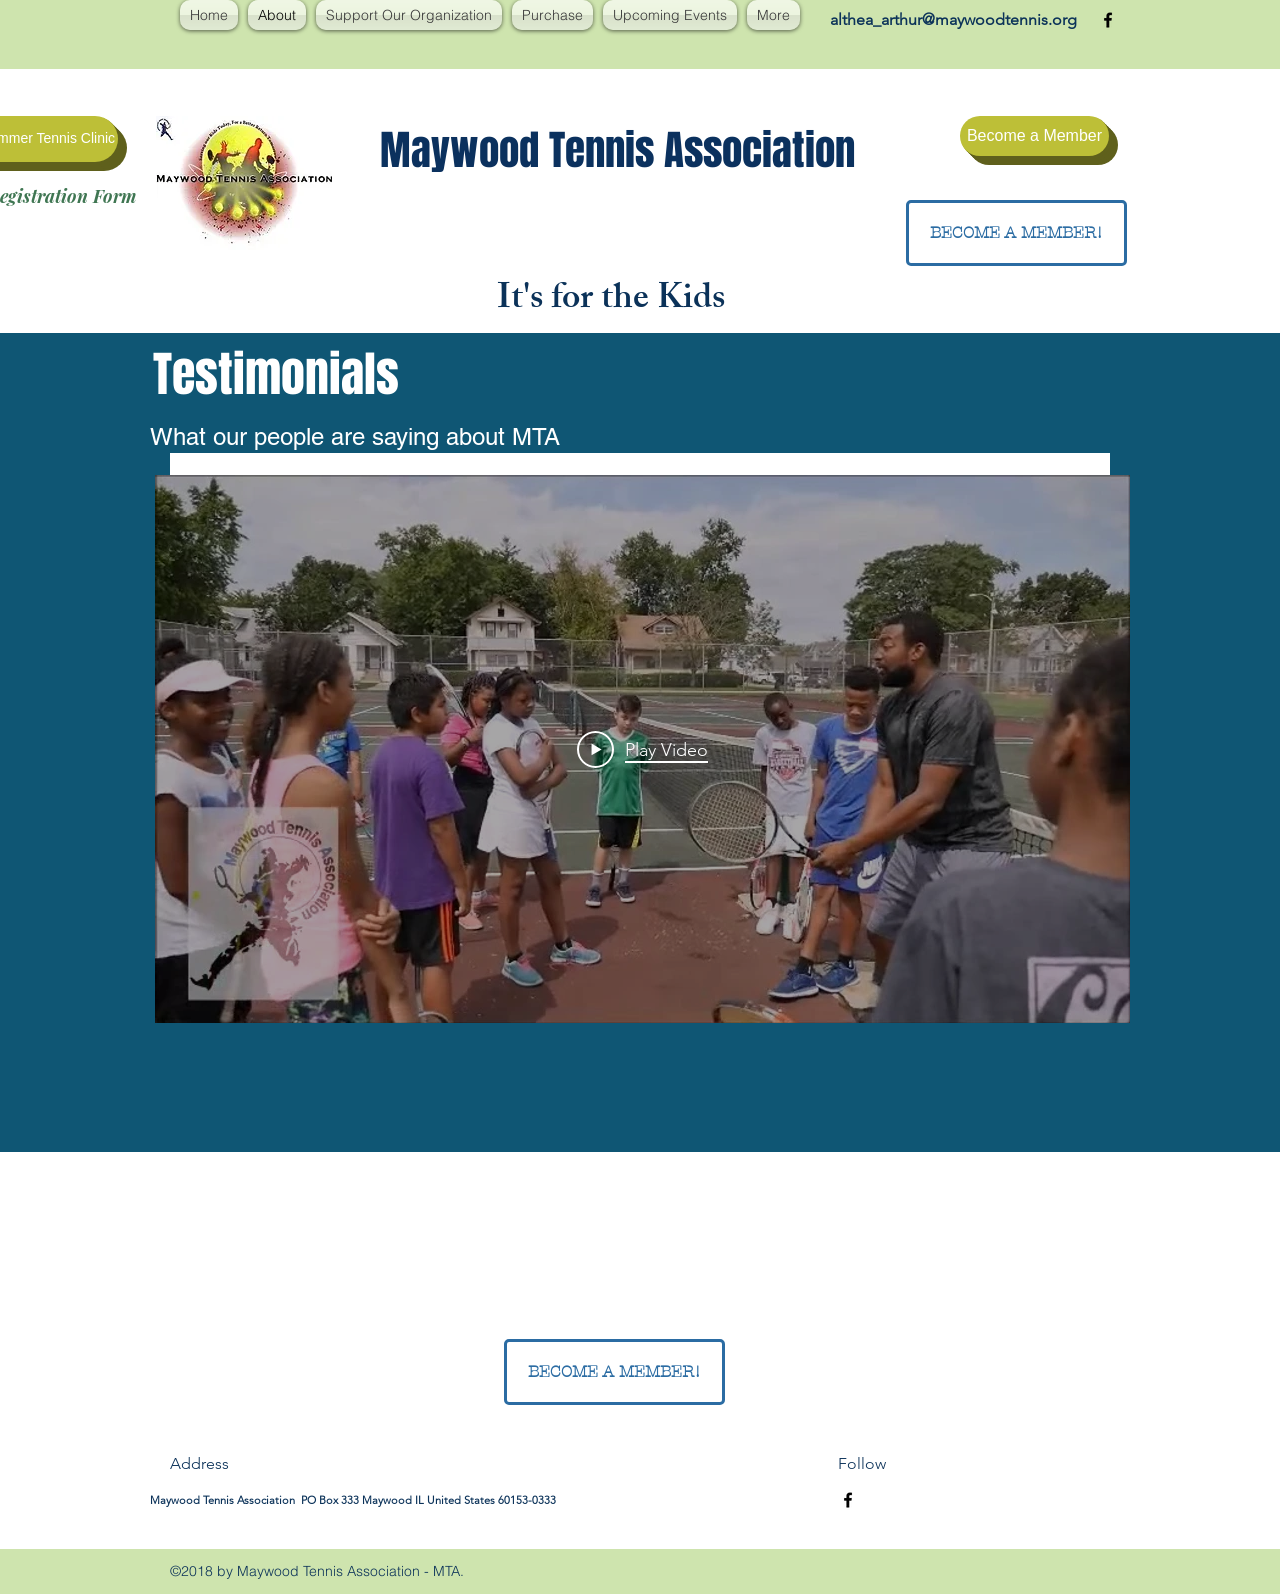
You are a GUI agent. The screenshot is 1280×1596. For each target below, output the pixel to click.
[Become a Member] (1034, 136)
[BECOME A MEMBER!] (1016, 233)
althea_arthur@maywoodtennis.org (953, 19)
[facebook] (1108, 20)
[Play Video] (642, 749)
